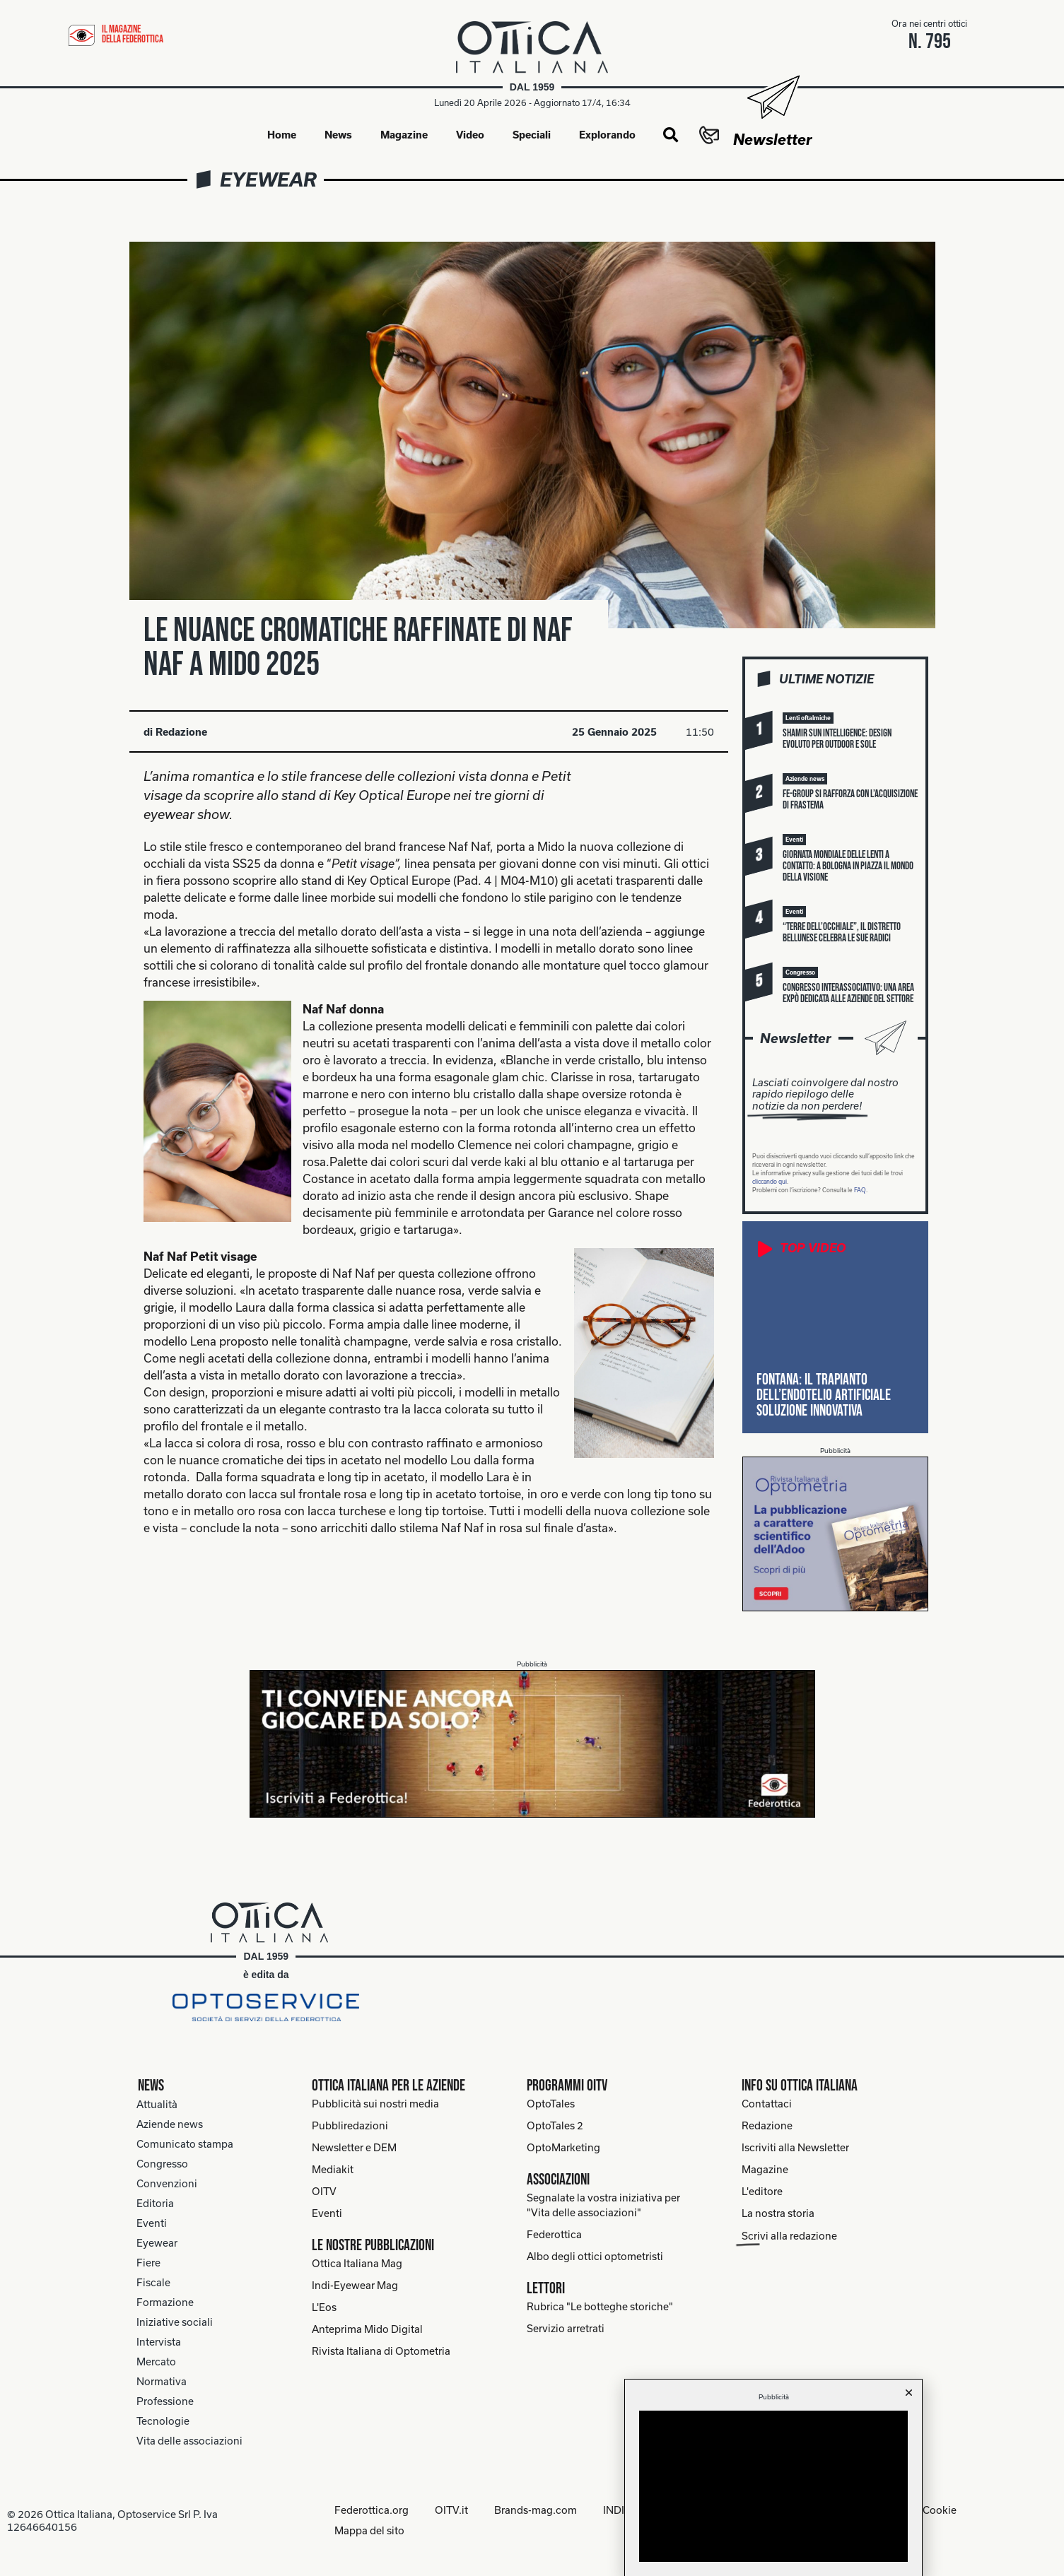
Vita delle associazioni (189, 2441)
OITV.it (450, 2511)
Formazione (165, 2303)
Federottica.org (369, 2511)
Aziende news (169, 2125)
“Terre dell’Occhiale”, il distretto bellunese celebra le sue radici (842, 933)
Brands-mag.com (537, 2511)
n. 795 (929, 41)
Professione (165, 2402)
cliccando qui (769, 1182)
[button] (670, 136)
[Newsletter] (772, 97)
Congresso (162, 2164)
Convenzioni (166, 2184)
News (338, 135)
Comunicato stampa (184, 2145)
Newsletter (772, 139)
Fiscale (153, 2283)
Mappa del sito (367, 2530)
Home (281, 135)
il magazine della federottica (132, 34)
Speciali (532, 135)
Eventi (151, 2224)
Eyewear (268, 180)
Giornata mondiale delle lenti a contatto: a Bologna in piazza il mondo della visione (848, 867)
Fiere (148, 2263)
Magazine (404, 135)
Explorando (607, 135)
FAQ (860, 1190)
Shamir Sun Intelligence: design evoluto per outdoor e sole (837, 739)
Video (470, 135)
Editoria (155, 2204)
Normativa (161, 2382)
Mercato (156, 2362)
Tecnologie (162, 2422)
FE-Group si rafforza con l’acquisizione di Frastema (850, 800)
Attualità (156, 2105)
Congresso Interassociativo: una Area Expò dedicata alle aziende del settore (848, 994)
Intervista (158, 2342)
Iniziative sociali (174, 2323)
